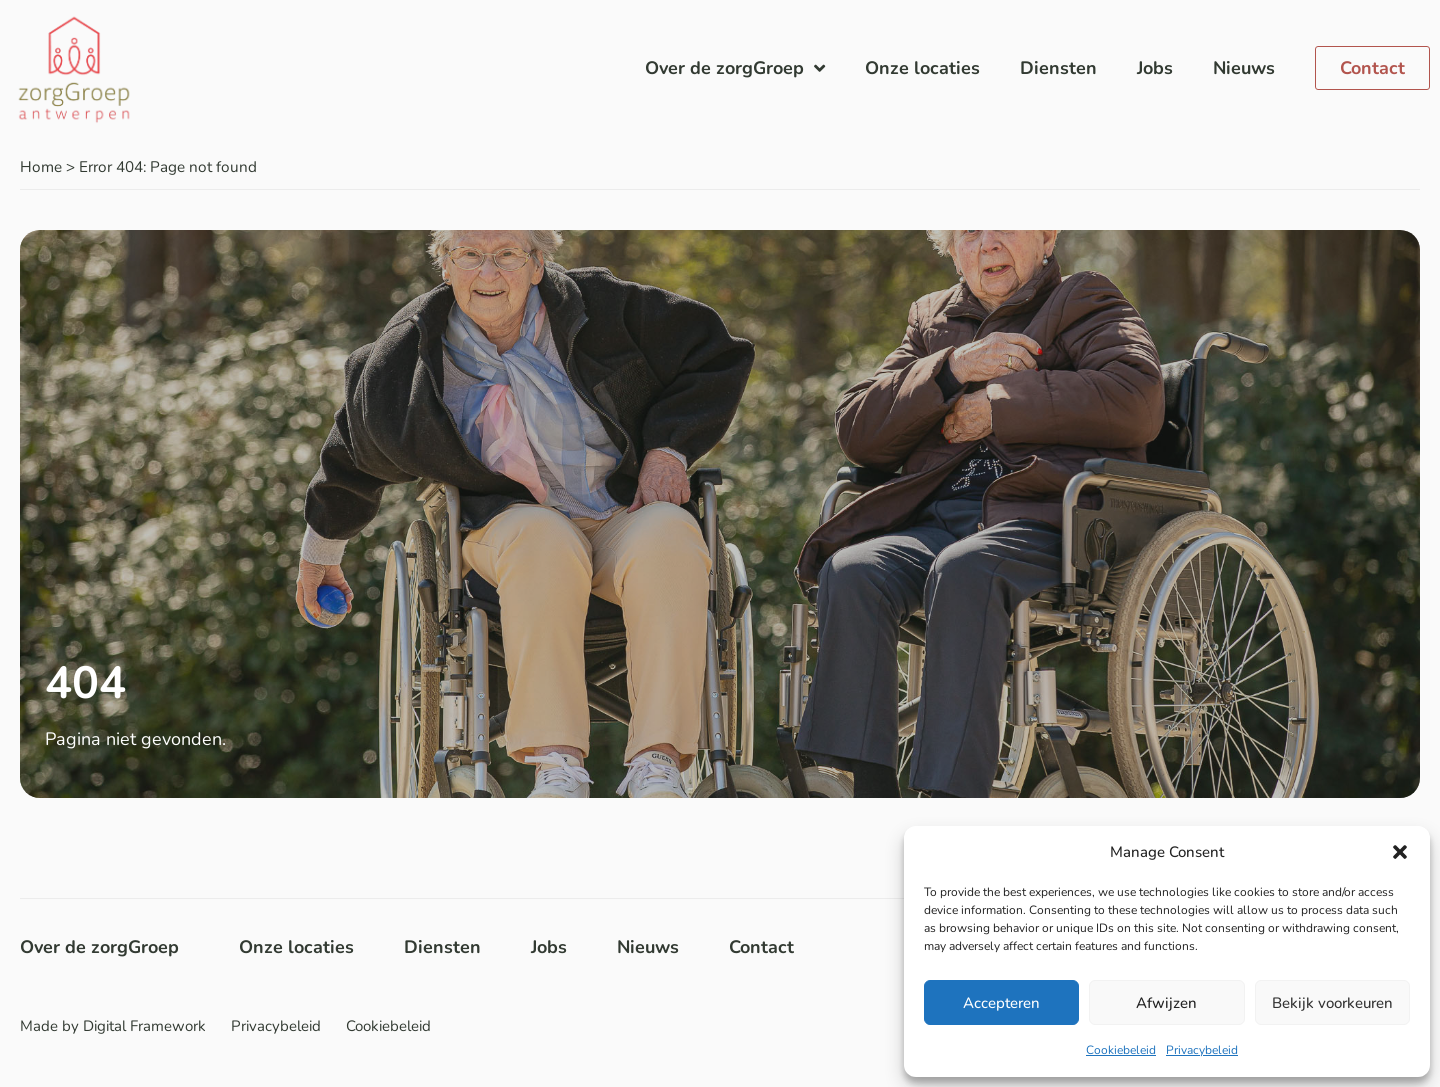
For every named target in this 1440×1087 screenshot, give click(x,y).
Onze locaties (922, 68)
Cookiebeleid (1121, 1050)
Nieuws (1244, 68)
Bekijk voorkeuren (1332, 1003)
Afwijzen (1166, 1003)
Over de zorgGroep (735, 68)
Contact (761, 947)
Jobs (1155, 68)
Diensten (1058, 68)
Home (41, 167)
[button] (1400, 852)
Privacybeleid (1202, 1050)
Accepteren (1001, 1003)
